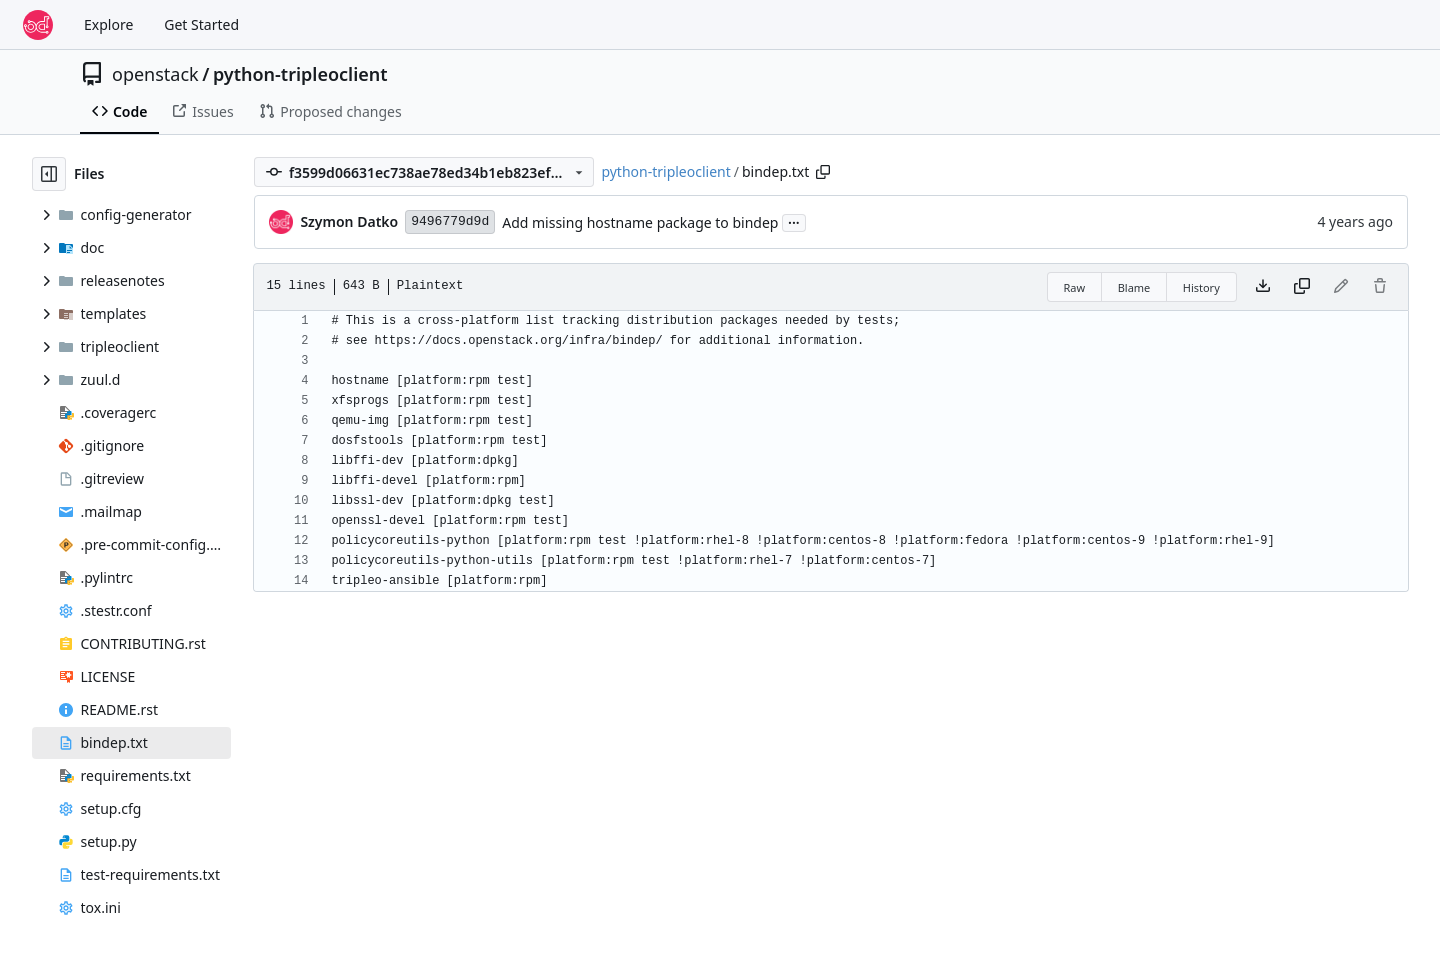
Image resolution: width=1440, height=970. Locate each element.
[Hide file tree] (49, 174)
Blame (1134, 287)
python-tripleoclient (300, 74)
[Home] (38, 25)
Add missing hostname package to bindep (640, 222)
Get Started (201, 24)
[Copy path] (823, 172)
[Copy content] (1302, 287)
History (1201, 287)
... (794, 221)
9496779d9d (450, 221)
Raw (1075, 287)
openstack (155, 74)
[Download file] (1263, 287)
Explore (108, 24)
